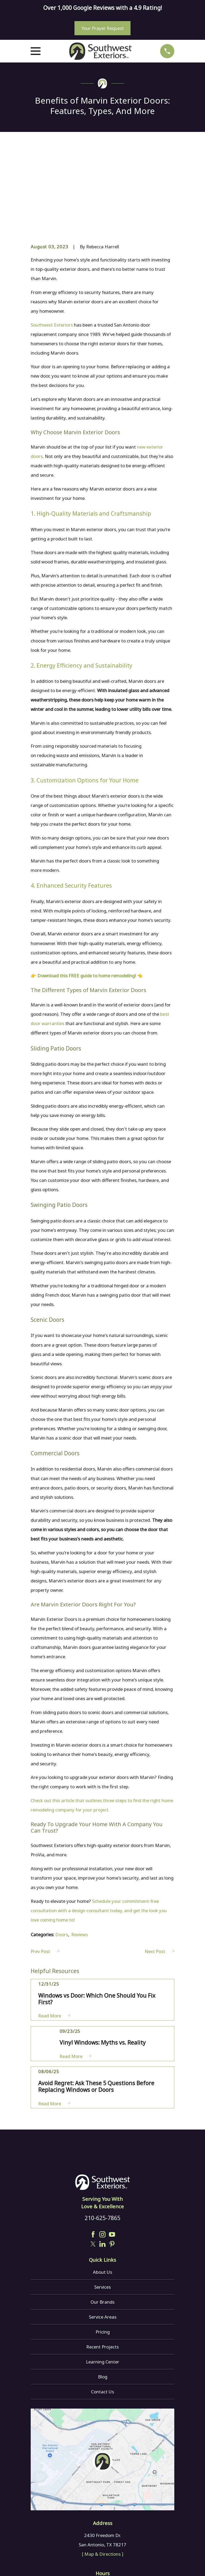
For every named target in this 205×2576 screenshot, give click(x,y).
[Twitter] (93, 2164)
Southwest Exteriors (52, 245)
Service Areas (102, 2237)
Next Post (159, 1871)
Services (102, 2207)
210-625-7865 (102, 2138)
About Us (102, 2192)
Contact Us (102, 2312)
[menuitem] (38, 2564)
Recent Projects (102, 2267)
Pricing (103, 2252)
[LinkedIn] (102, 2164)
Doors (61, 1855)
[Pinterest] (112, 2164)
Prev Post (45, 1871)
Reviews (79, 1855)
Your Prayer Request (102, 28)
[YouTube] (112, 2154)
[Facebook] (93, 2154)
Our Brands (102, 2222)
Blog (102, 2297)
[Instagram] (102, 2154)
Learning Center (102, 2282)
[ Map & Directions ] (102, 2474)
